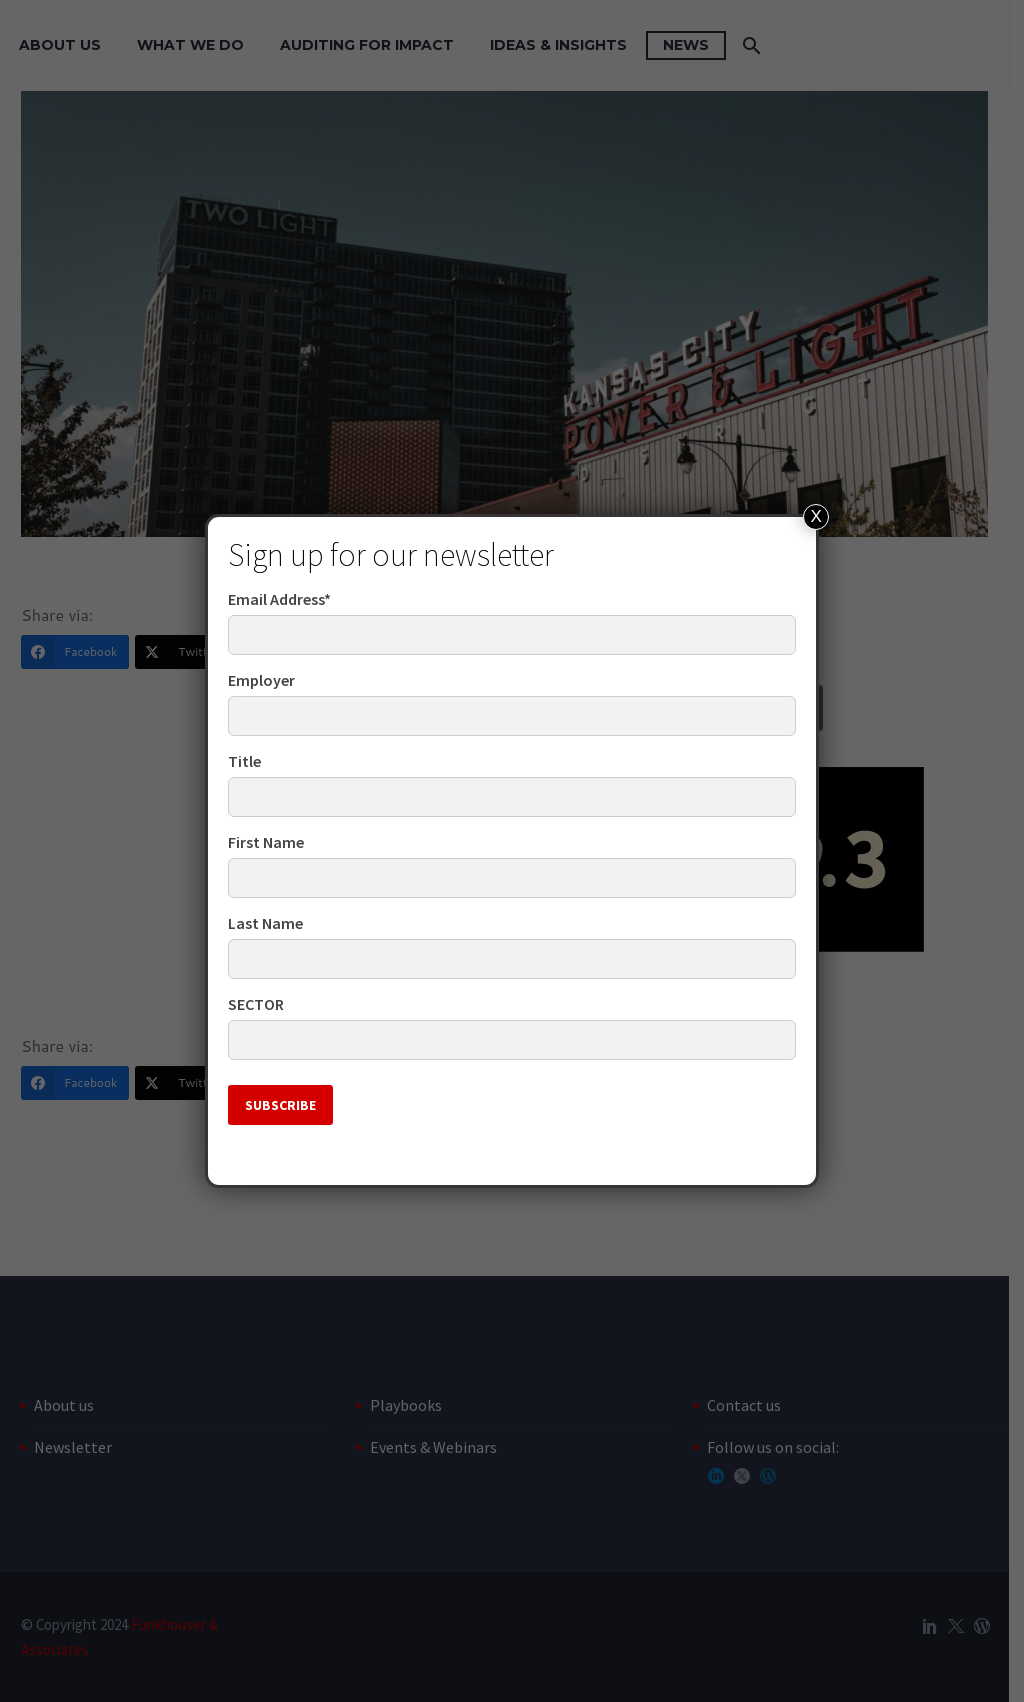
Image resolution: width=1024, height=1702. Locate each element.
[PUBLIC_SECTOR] (512, 1040)
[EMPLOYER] (512, 716)
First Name (266, 842)
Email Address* (279, 599)
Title (244, 761)
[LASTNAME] (512, 959)
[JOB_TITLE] (512, 797)
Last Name (265, 923)
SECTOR (256, 1004)
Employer (261, 680)
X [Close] (816, 516)
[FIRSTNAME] (512, 878)
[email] (512, 635)
